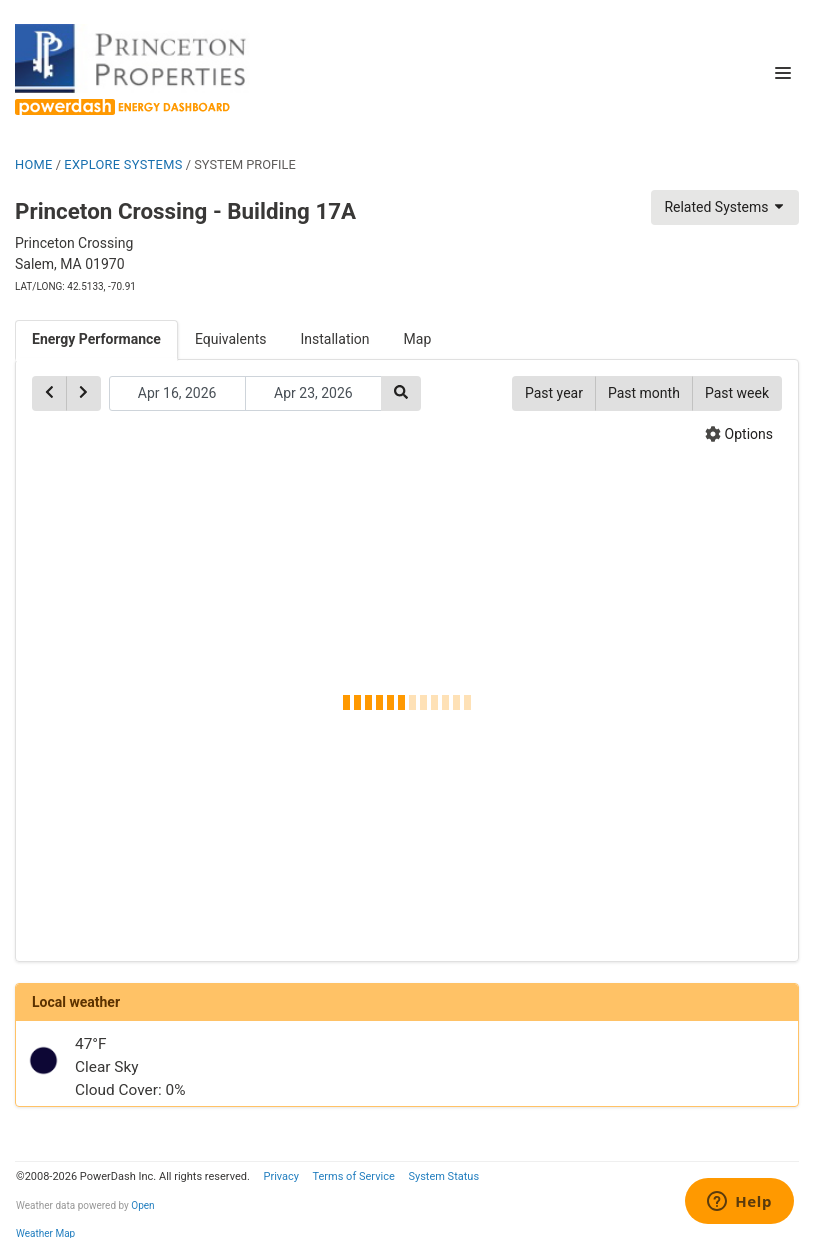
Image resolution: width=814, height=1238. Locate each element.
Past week (737, 393)
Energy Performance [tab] (96, 339)
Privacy (281, 1176)
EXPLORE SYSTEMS (123, 164)
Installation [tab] (335, 339)
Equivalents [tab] (231, 339)
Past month (644, 393)
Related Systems (725, 207)
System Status (443, 1176)
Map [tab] (418, 339)
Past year (554, 393)
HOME (34, 164)
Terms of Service (353, 1176)
